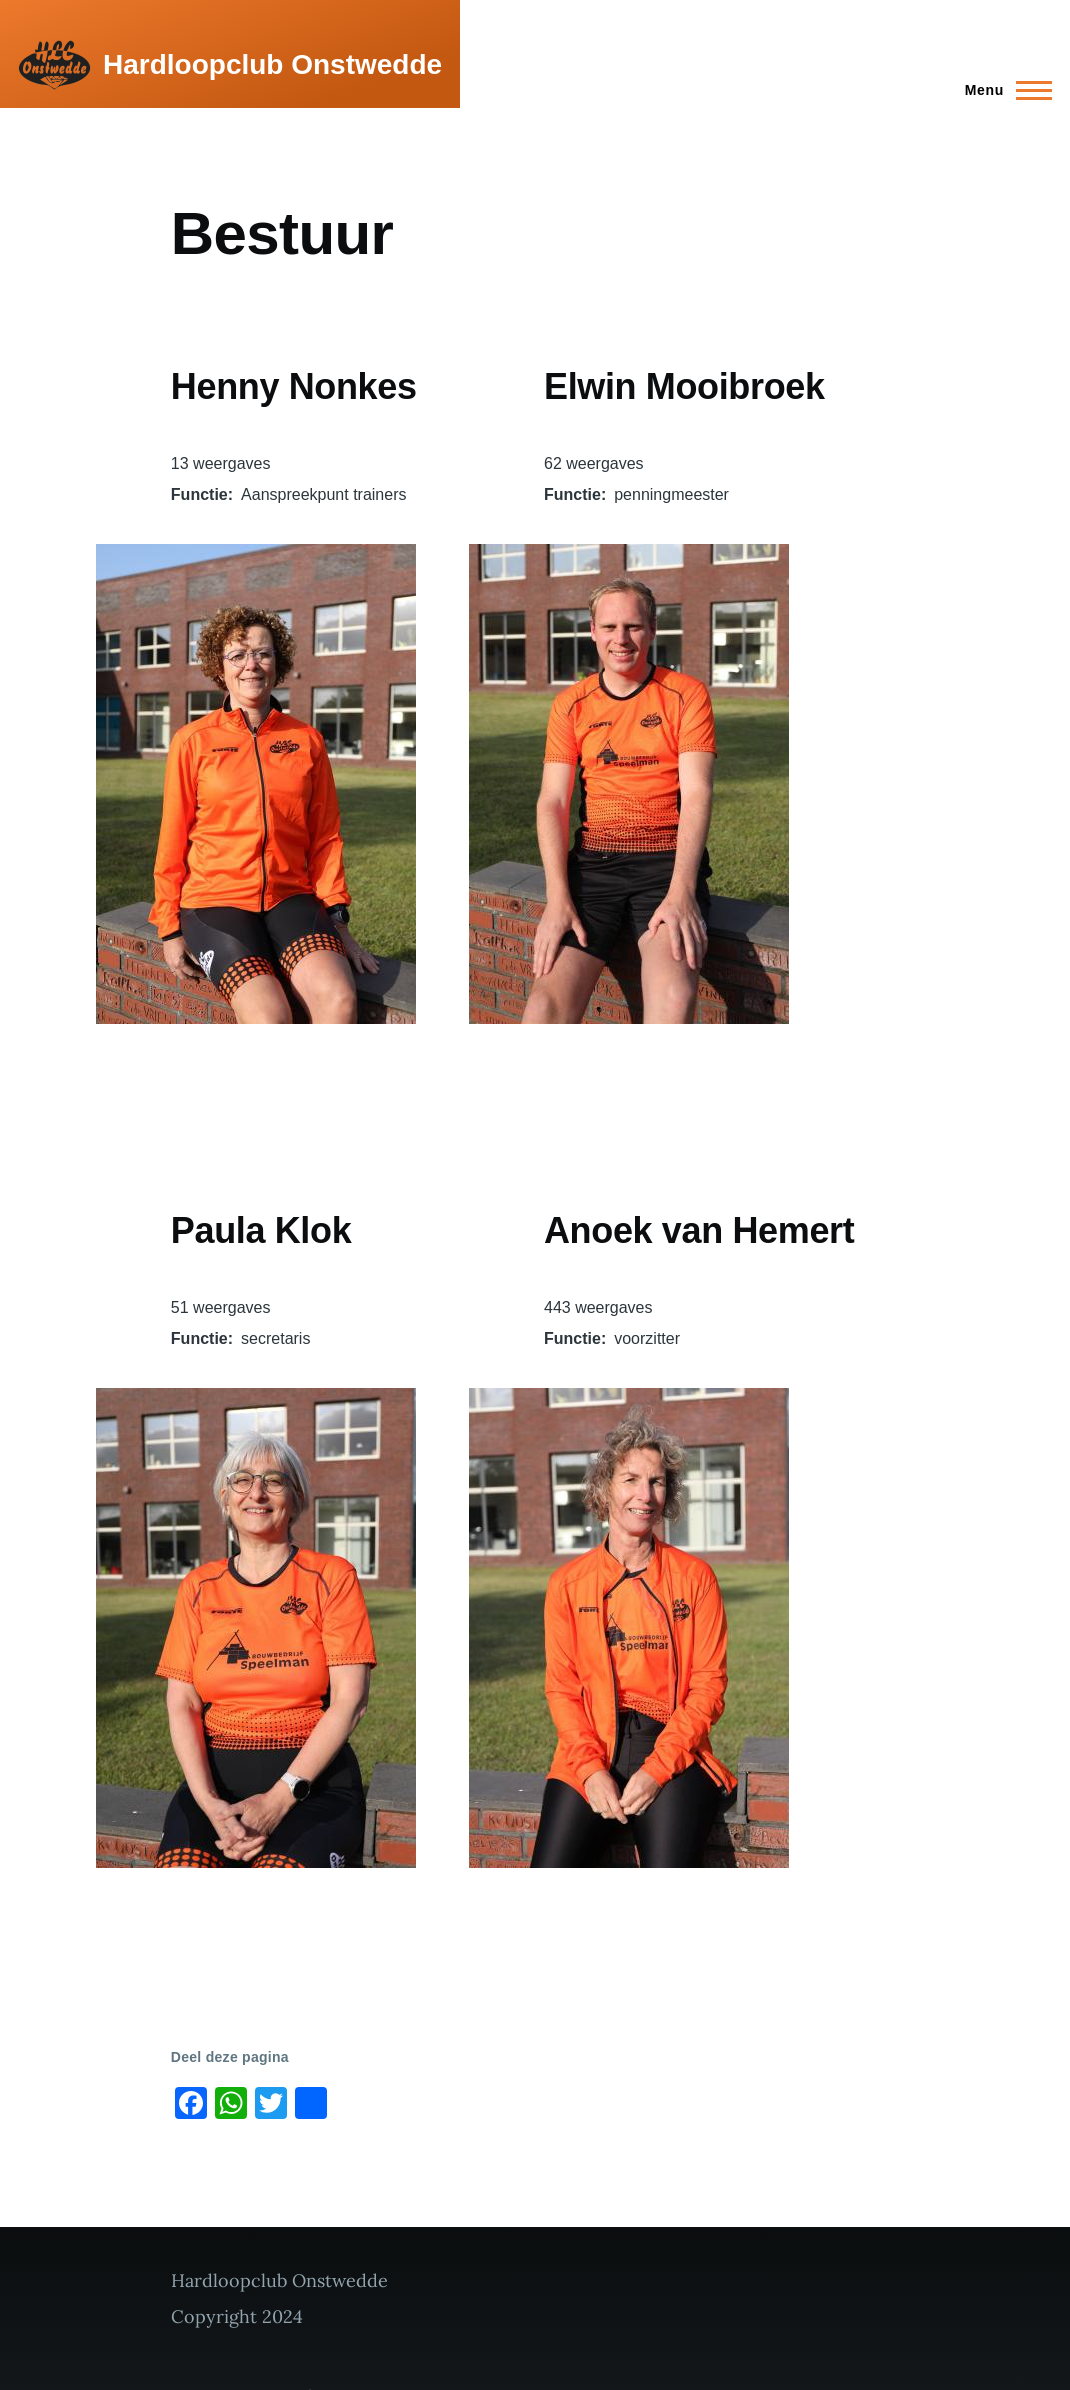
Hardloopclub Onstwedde (272, 64)
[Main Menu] (1002, 90)
